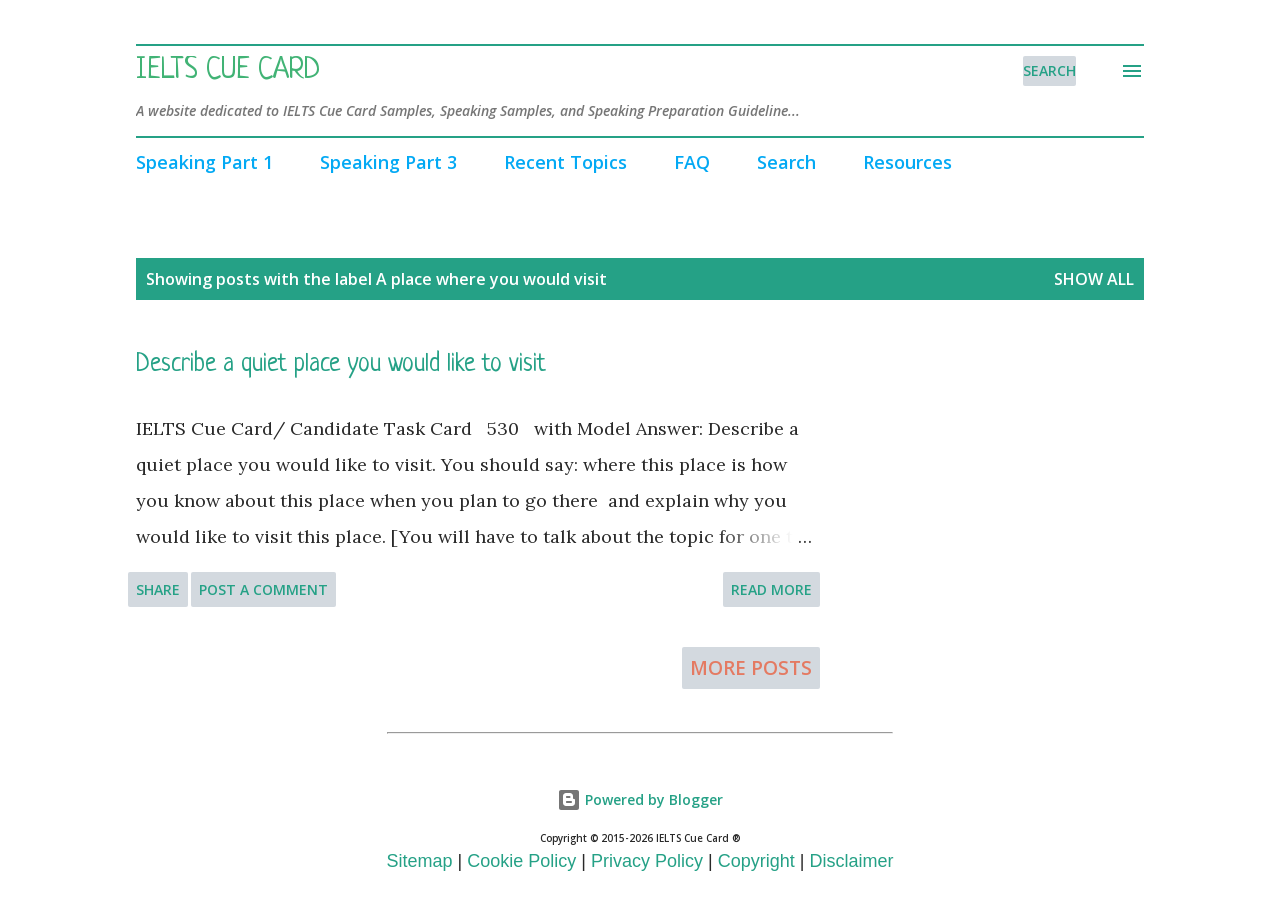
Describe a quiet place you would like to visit (341, 364)
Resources (907, 162)
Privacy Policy (647, 861)
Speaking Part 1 (204, 162)
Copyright (756, 861)
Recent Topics (565, 162)
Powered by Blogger (640, 799)
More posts (751, 668)
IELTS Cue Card (228, 71)
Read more (771, 589)
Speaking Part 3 (388, 162)
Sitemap (420, 861)
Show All (1094, 279)
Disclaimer (851, 861)
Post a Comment (263, 589)
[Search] (1049, 71)
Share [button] (158, 589)
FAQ (692, 162)
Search (786, 162)
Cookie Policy (521, 861)
